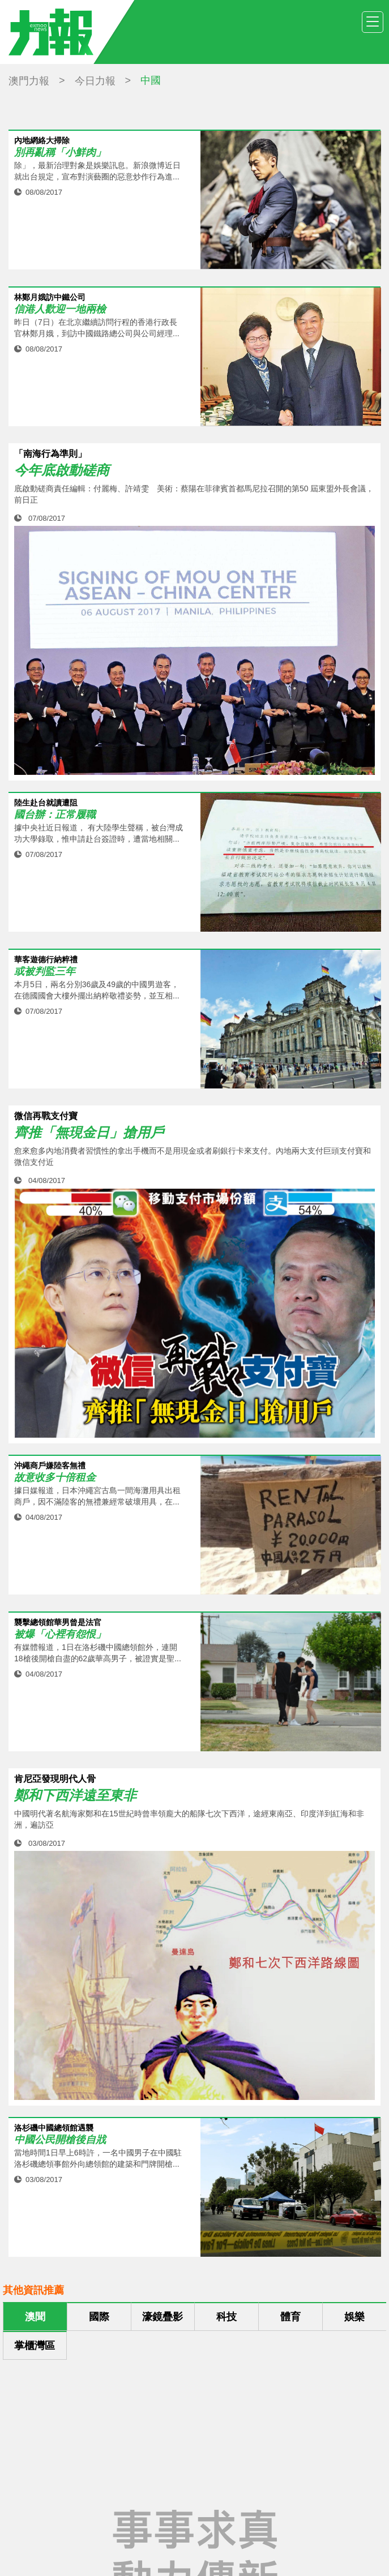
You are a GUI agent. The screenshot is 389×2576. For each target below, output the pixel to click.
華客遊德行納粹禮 (46, 959)
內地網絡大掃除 (42, 140)
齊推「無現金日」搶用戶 (89, 1132)
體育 (290, 2316)
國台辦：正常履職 (55, 814)
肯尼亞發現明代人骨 (55, 1779)
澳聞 (35, 2316)
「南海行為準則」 (50, 453)
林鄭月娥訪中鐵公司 (50, 297)
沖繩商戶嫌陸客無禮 (50, 1465)
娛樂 (354, 2316)
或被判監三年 (44, 971)
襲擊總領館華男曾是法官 (57, 1622)
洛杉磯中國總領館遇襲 (53, 2128)
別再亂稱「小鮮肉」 (60, 152)
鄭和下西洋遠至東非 (75, 1795)
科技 (226, 2316)
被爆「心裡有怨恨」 (60, 1634)
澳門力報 (28, 81)
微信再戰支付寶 (46, 1116)
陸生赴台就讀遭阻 (46, 803)
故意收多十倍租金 (55, 1477)
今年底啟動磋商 (61, 470)
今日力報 (95, 81)
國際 (99, 2316)
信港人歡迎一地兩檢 (60, 309)
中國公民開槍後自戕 (60, 2139)
